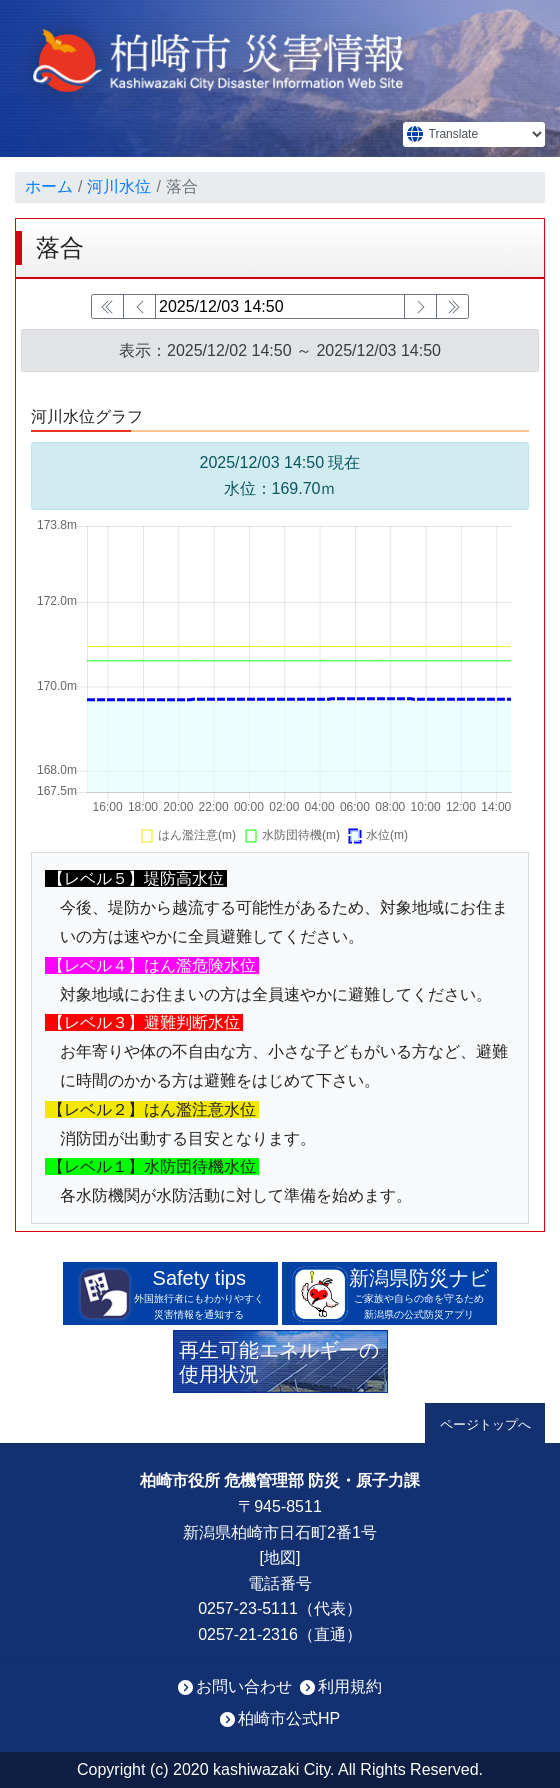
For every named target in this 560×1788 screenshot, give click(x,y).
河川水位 (119, 186)
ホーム (49, 186)
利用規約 (350, 1686)
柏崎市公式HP (289, 1718)
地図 (280, 1557)
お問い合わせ (244, 1686)
